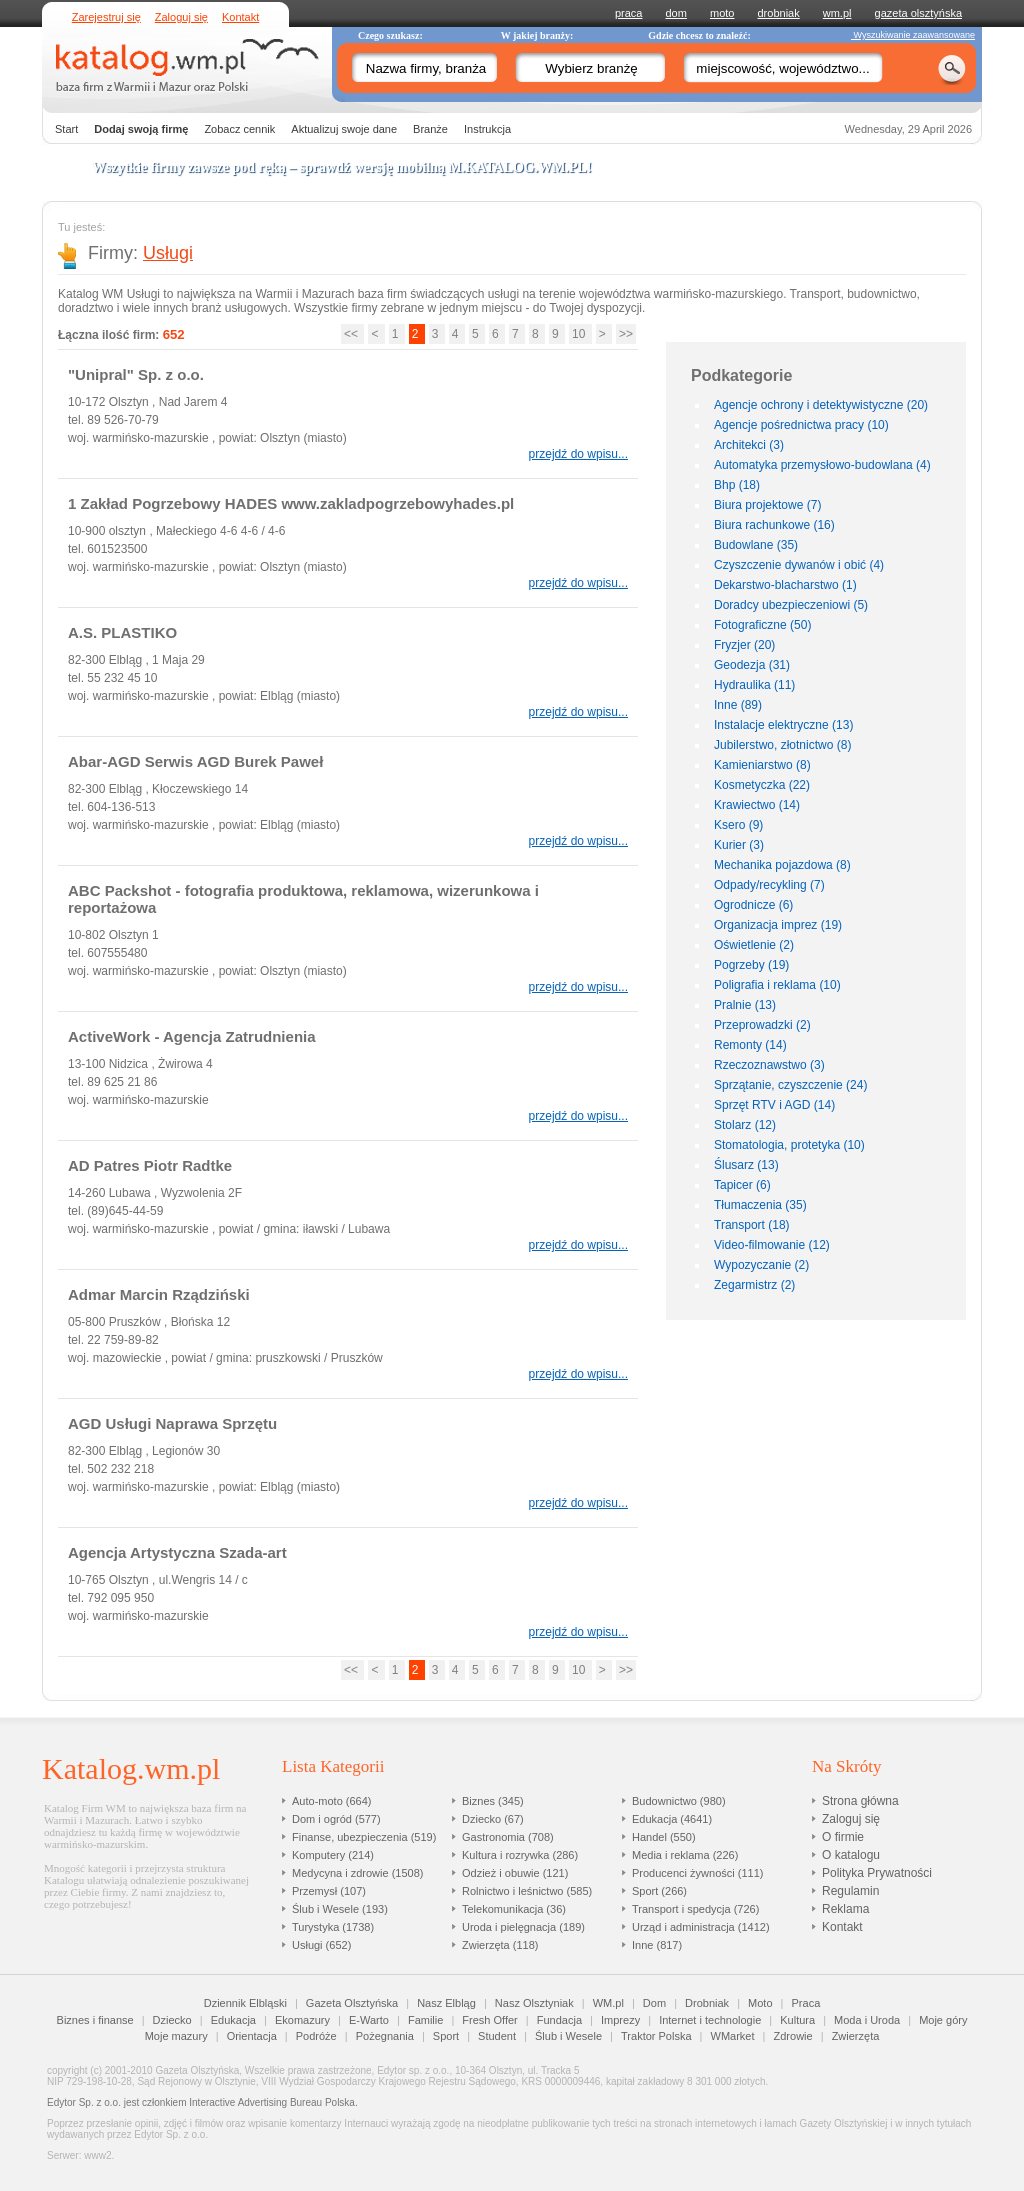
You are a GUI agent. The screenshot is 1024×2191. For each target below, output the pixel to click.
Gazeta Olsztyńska (352, 2003)
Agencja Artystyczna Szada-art (177, 1552)
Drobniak (707, 2003)
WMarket (733, 2036)
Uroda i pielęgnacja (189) (523, 1927)
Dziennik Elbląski (245, 2003)
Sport (446, 2036)
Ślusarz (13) (746, 1165)
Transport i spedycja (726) (695, 1909)
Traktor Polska (656, 2036)
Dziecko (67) (493, 1819)
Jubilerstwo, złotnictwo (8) (782, 745)
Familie (425, 2020)
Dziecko (172, 2020)
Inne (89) (738, 705)
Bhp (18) (737, 485)
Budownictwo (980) (679, 1801)
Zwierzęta (856, 2036)
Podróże (316, 2036)
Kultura (797, 2020)
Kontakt (240, 17)
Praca (806, 2003)
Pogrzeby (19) (751, 965)
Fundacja (559, 2020)
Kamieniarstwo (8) (762, 765)
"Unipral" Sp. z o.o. (136, 374)
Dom (654, 2003)
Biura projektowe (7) (767, 505)
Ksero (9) (738, 825)
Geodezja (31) (752, 665)
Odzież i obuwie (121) (515, 1873)
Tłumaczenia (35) (760, 1205)
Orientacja (252, 2036)
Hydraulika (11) (754, 685)
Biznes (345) (493, 1801)
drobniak (779, 13)
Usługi (168, 253)
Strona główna (860, 1801)
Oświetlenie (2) (754, 945)
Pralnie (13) (745, 1005)
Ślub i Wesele (568, 2036)
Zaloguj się (181, 17)
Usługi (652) (321, 1945)
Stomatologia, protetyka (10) (789, 1145)
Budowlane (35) (756, 545)
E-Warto (369, 2020)
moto (722, 13)
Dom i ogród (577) (336, 1819)
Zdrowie (793, 2036)
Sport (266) (659, 1891)
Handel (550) (664, 1837)
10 (580, 334)
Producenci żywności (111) (697, 1873)
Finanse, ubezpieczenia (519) (364, 1837)
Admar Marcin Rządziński (159, 1294)
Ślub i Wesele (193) (340, 1909)
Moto (760, 2003)
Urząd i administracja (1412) (701, 1927)
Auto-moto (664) (331, 1801)
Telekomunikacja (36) (514, 1909)
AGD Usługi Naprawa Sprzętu (172, 1423)
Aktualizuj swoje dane (344, 129)
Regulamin (850, 1891)
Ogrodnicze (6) (753, 905)
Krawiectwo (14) (757, 805)
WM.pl (608, 2003)
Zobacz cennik (239, 129)
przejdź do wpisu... (578, 454)
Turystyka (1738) (333, 1927)
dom (676, 13)
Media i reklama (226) (685, 1855)
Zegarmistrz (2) (754, 1285)
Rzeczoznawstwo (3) (769, 1065)
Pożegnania (385, 2036)
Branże (430, 129)
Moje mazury (176, 2036)
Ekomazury (302, 2020)
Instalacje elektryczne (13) (783, 725)
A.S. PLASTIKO (122, 632)
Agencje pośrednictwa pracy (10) (801, 425)
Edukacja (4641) (672, 1819)
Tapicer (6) (742, 1185)
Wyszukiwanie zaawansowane (913, 35)
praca (629, 13)
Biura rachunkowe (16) (774, 525)
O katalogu (851, 1855)
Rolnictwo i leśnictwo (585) (527, 1891)
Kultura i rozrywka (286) (520, 1855)
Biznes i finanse (95, 2020)
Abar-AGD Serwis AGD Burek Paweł (195, 761)
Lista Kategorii (333, 1766)
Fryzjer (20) (744, 645)
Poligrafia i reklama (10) (777, 985)
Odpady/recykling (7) (769, 885)
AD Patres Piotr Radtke (150, 1165)
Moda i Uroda (867, 2020)
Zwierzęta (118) (500, 1945)
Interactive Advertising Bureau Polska (272, 2102)
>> (626, 334)
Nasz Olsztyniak (534, 2003)
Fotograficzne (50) (762, 625)
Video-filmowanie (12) (772, 1245)
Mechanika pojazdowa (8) (782, 865)
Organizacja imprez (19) (778, 925)
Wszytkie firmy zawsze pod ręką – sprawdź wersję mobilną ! (342, 167)
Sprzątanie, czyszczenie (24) (790, 1085)
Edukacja (233, 2020)
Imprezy (620, 2020)
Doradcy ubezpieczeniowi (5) (791, 605)
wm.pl (837, 13)
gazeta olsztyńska (918, 13)
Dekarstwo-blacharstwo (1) (785, 585)
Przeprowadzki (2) (762, 1025)
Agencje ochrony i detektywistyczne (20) (821, 405)
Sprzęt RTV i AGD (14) (774, 1105)
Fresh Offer (489, 2020)
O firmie (843, 1837)
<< (352, 334)
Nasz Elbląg (446, 2003)
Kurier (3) (739, 845)
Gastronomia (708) (508, 1837)
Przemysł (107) (329, 1891)
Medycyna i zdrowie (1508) (357, 1873)
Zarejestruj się (106, 17)
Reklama (845, 1909)
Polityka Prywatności (877, 1873)
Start (66, 129)
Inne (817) (657, 1945)
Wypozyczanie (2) (761, 1265)
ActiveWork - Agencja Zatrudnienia (192, 1036)
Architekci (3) (749, 445)
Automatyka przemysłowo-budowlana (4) (822, 465)
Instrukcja (487, 129)
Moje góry (943, 2020)
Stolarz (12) (745, 1125)
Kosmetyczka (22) (762, 785)
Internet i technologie (710, 2020)
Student (497, 2036)
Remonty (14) (750, 1045)
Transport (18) (752, 1225)
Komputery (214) (333, 1855)
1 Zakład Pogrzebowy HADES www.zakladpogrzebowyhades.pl (291, 503)
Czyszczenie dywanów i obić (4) (799, 565)
